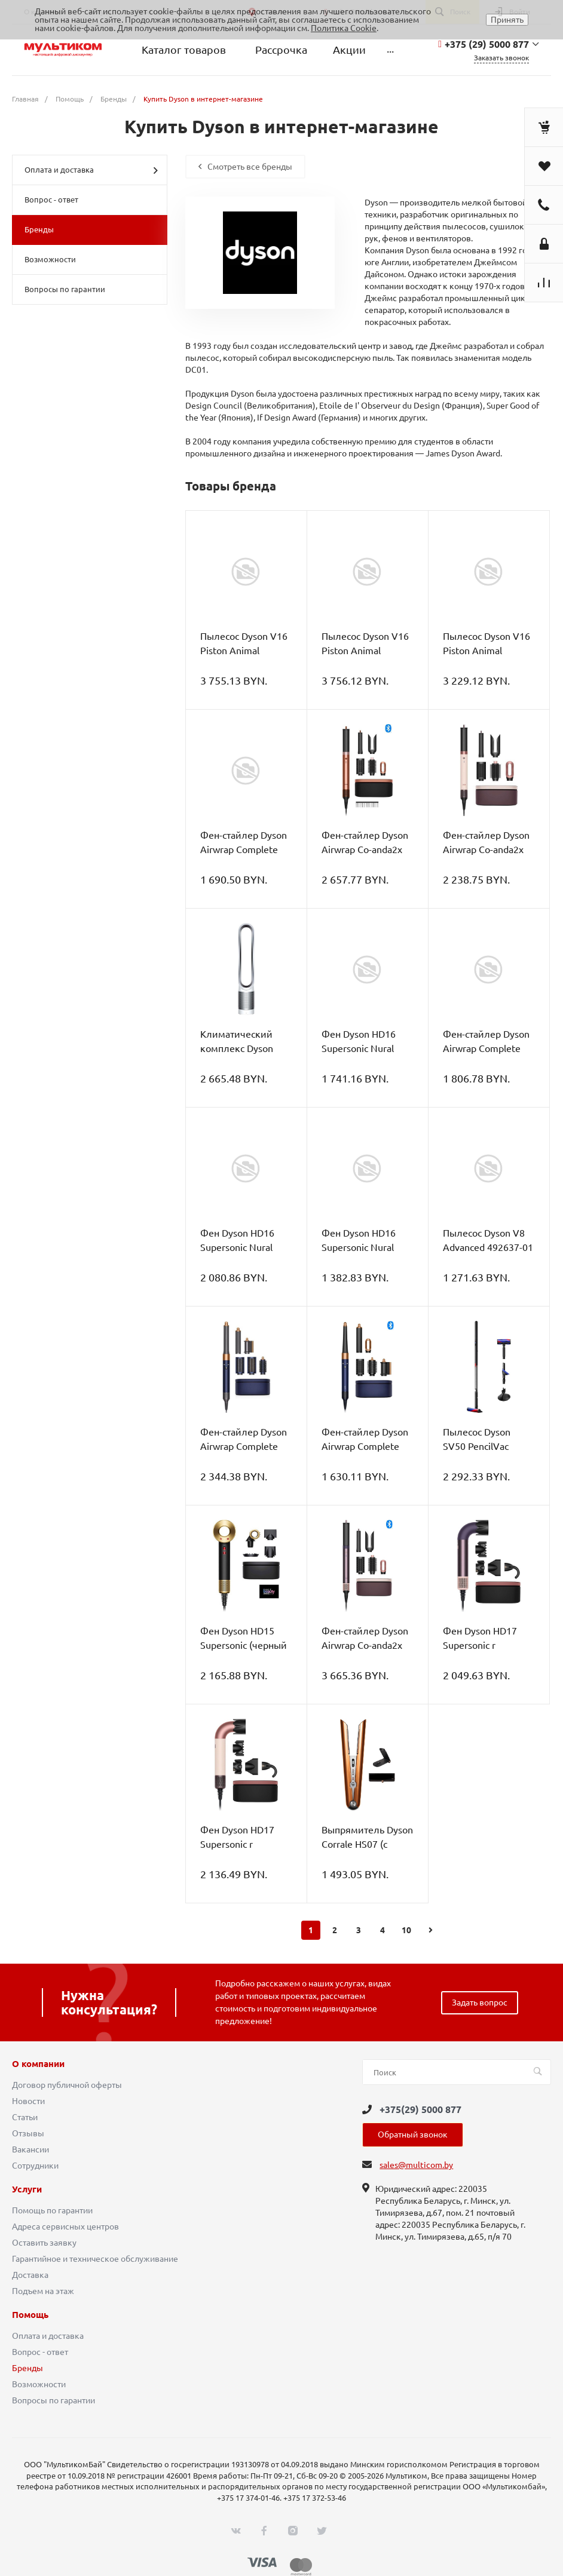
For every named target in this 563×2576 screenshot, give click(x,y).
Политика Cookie (344, 28)
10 (406, 1930)
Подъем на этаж (43, 2291)
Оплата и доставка (91, 170)
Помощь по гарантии (52, 2210)
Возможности (50, 259)
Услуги (27, 2189)
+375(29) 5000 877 (420, 2109)
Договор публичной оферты (67, 2085)
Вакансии (30, 2149)
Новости (28, 2101)
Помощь (30, 2315)
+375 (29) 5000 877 (487, 44)
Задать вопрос (479, 2002)
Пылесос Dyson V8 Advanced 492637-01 (488, 1240)
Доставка (30, 2275)
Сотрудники (35, 2165)
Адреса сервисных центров (65, 2226)
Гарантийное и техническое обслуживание (95, 2259)
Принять (507, 19)
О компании (38, 2064)
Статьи (25, 2117)
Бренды (39, 229)
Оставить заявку (44, 2242)
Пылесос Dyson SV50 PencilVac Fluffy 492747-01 (479, 1446)
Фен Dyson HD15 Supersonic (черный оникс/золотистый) (243, 1645)
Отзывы (28, 2133)
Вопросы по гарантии (65, 289)
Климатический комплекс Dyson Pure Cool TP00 (236, 1048)
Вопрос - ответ (51, 199)
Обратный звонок (413, 2134)
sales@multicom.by (416, 2165)
